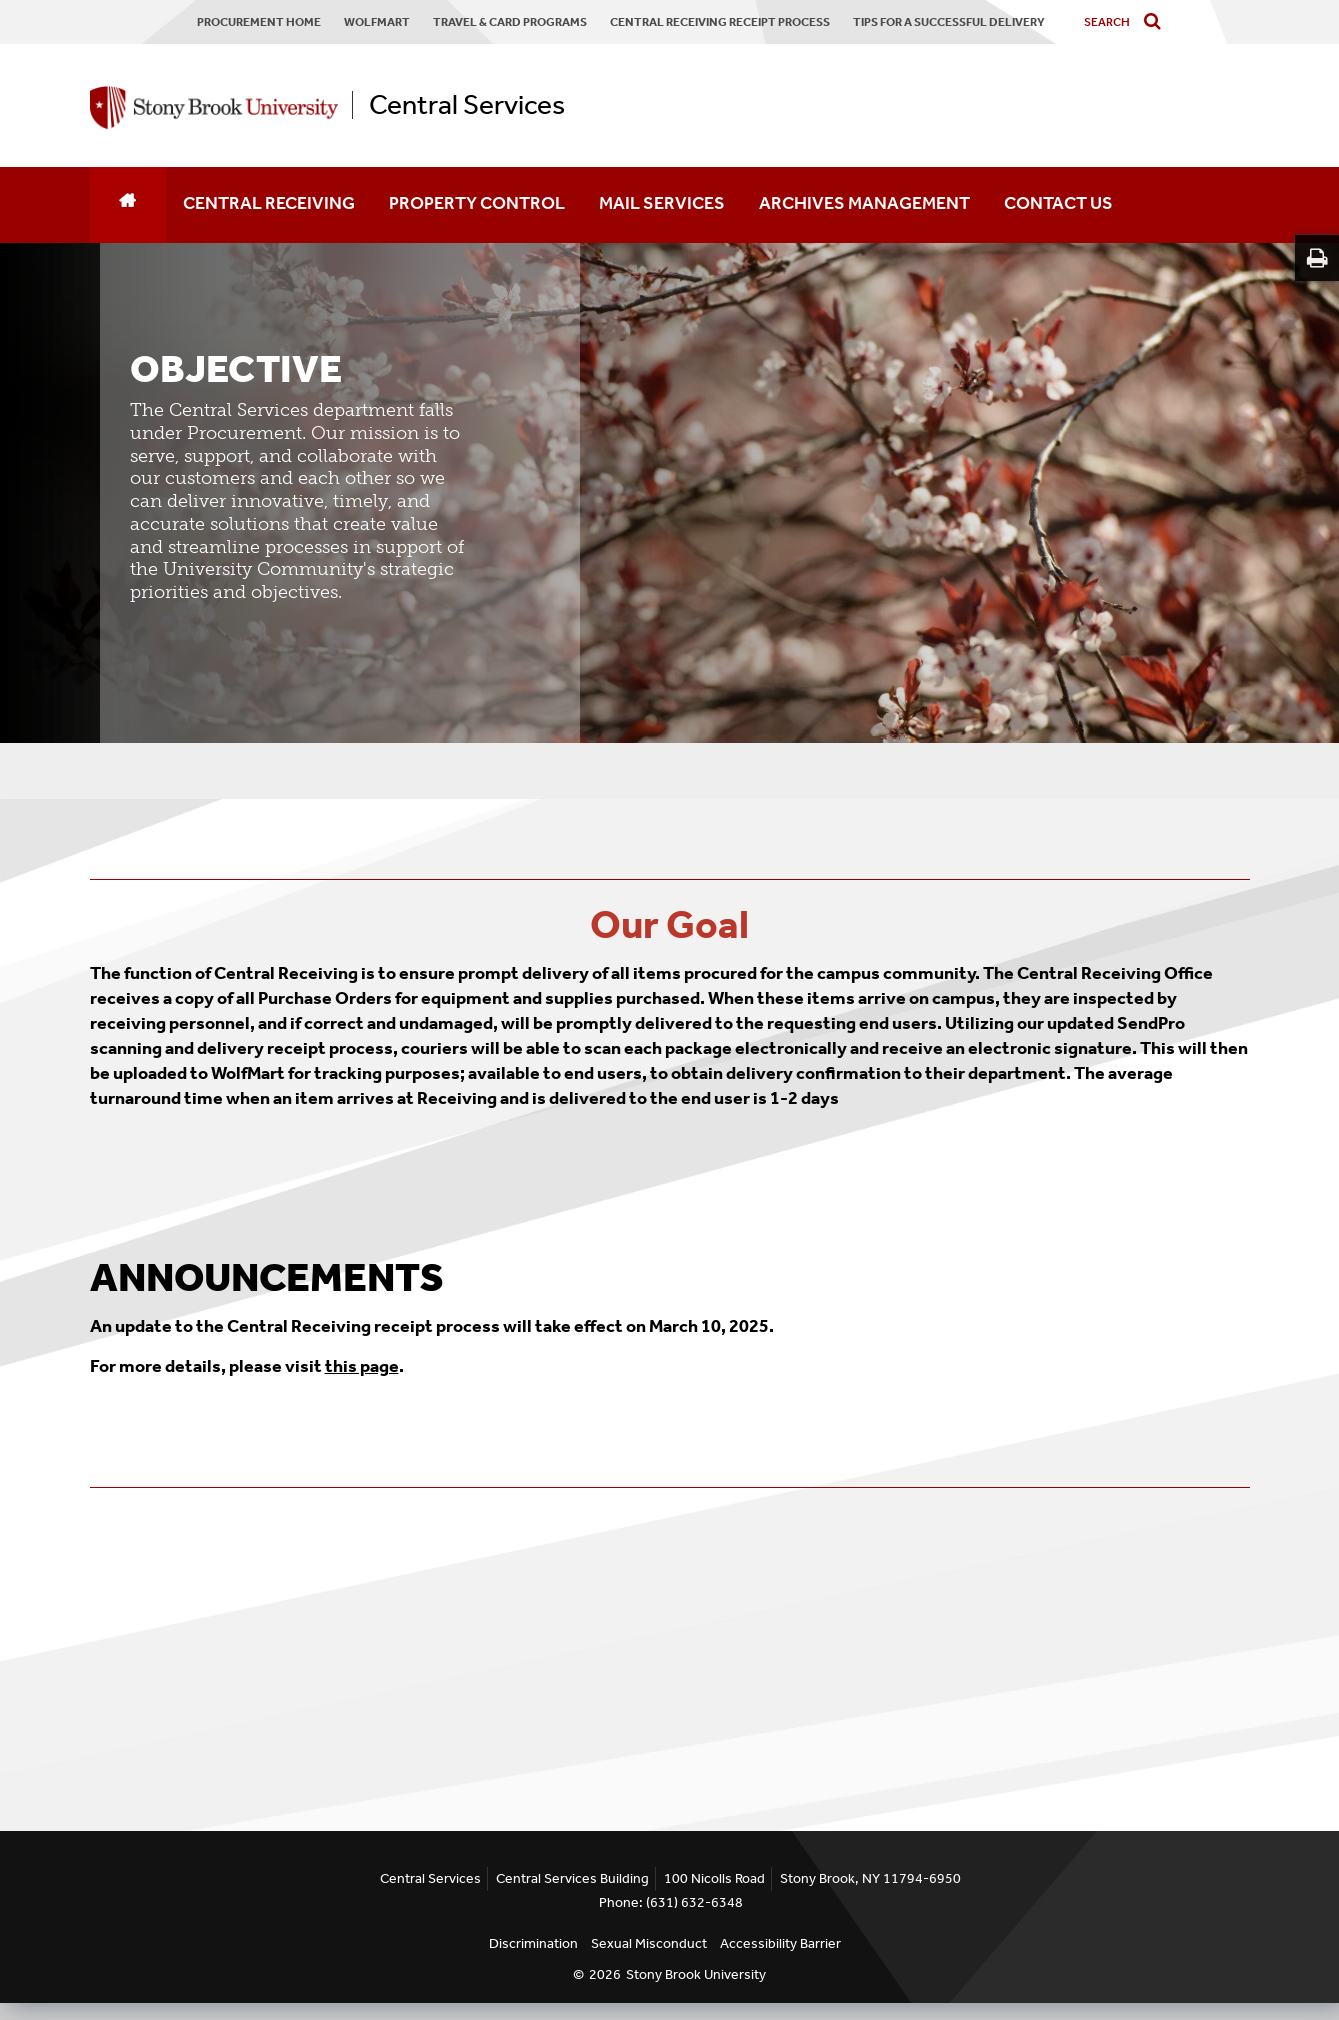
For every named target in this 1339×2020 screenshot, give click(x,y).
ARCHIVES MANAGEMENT (864, 203)
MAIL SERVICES (662, 203)
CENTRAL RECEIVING (269, 203)
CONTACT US (1058, 203)
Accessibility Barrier (780, 1943)
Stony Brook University (696, 1974)
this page (362, 1366)
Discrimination (533, 1943)
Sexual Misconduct (649, 1943)
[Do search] (1157, 22)
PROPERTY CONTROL (477, 203)
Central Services (467, 105)
